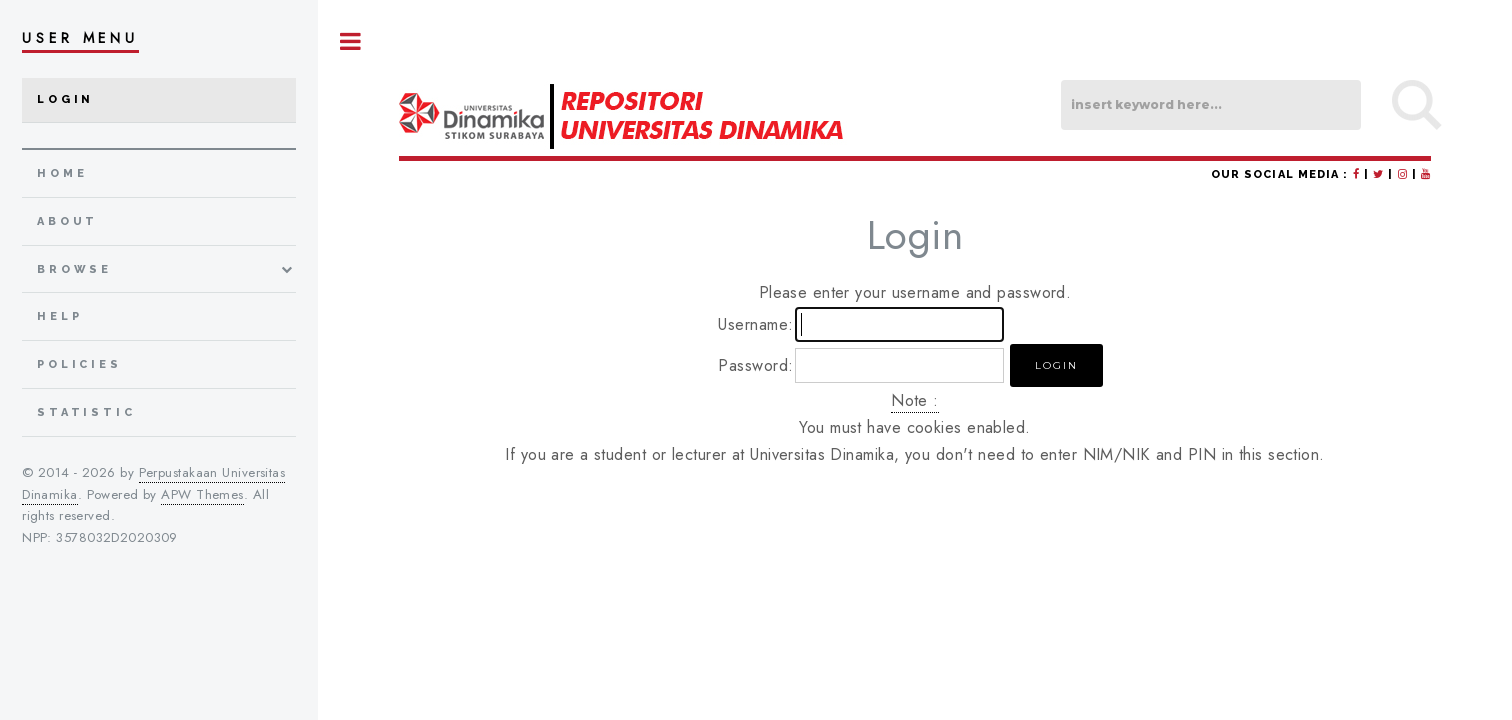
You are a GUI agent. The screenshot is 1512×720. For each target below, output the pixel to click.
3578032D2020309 (117, 537)
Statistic (86, 412)
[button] (1056, 365)
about (67, 221)
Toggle (351, 41)
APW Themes (202, 494)
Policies (79, 364)
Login (65, 99)
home (62, 173)
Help (59, 316)
